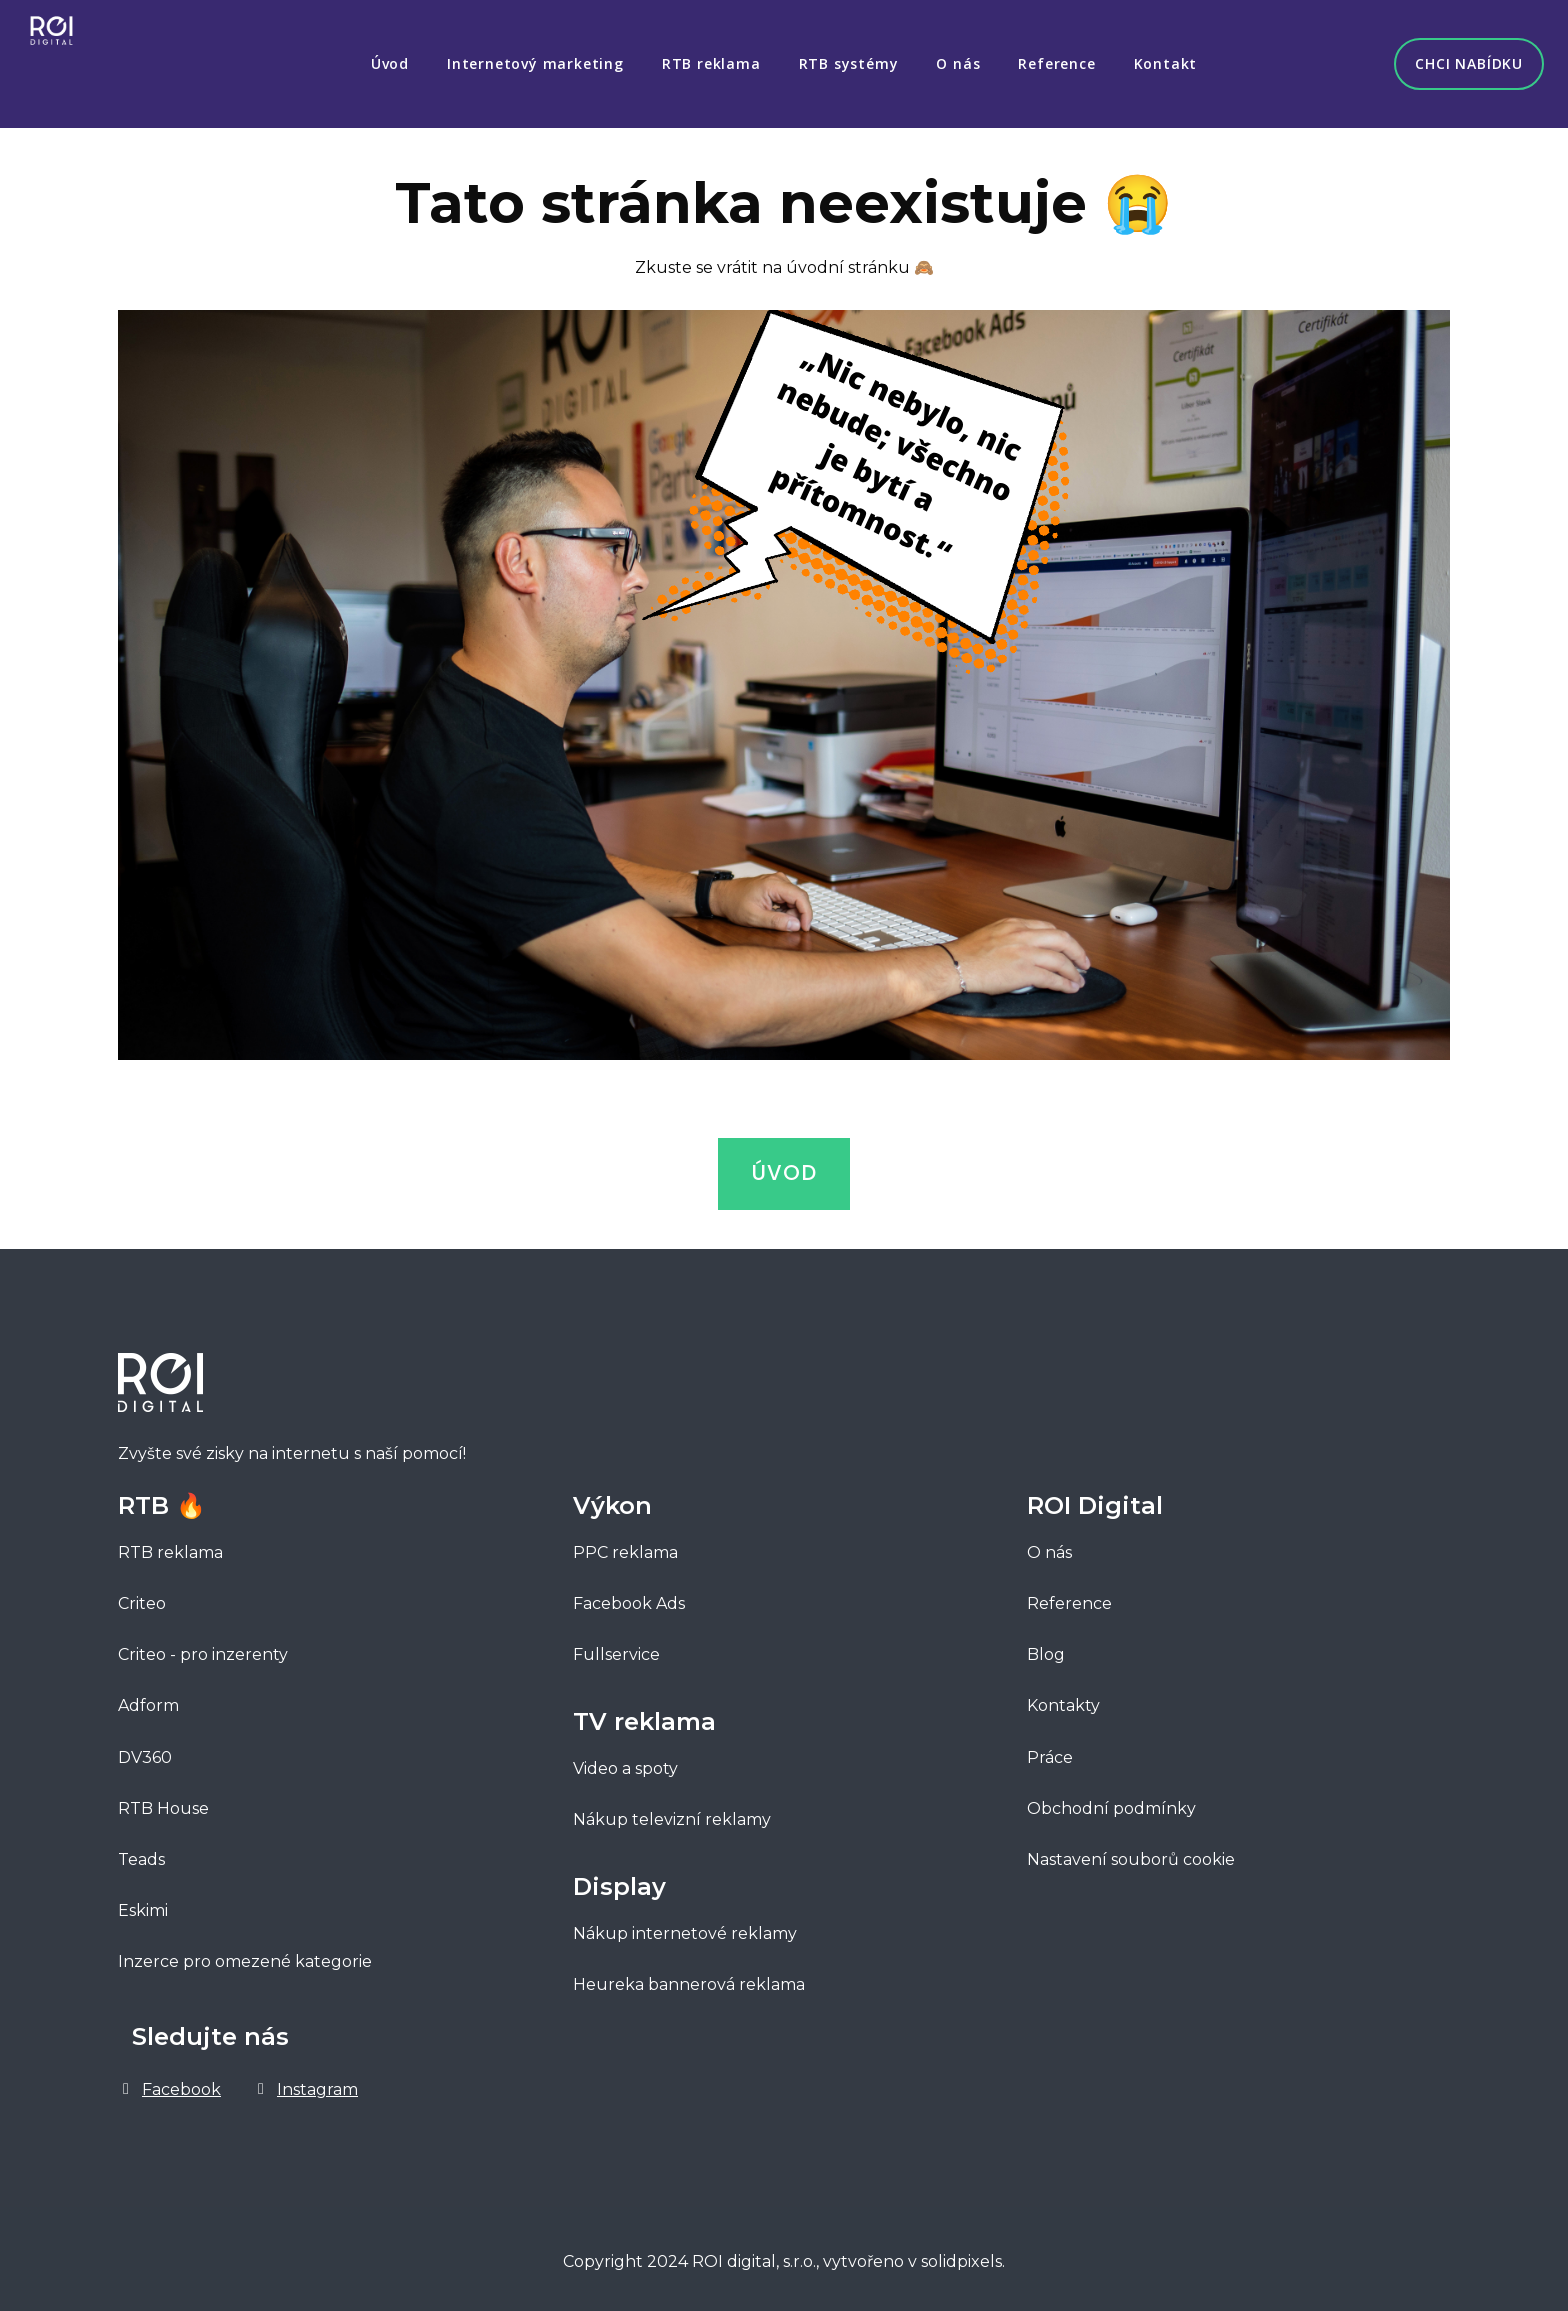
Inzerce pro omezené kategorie (245, 1956)
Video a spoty (625, 1763)
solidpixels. (963, 2256)
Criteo (142, 1598)
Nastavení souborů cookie (1131, 1854)
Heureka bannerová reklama (689, 1979)
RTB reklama (170, 1547)
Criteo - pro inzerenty (203, 1649)
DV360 (145, 1751)
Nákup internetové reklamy (685, 1928)
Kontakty (1063, 1700)
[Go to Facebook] (169, 2084)
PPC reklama (625, 1547)
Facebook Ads (629, 1598)
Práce (1050, 1751)
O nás (1049, 1547)
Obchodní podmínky (1111, 1802)
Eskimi (143, 1905)
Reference (1069, 1598)
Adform (148, 1700)
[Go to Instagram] (305, 2084)
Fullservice (618, 1649)
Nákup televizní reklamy (672, 1814)
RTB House (163, 1802)
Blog (1046, 1649)
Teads (141, 1854)
